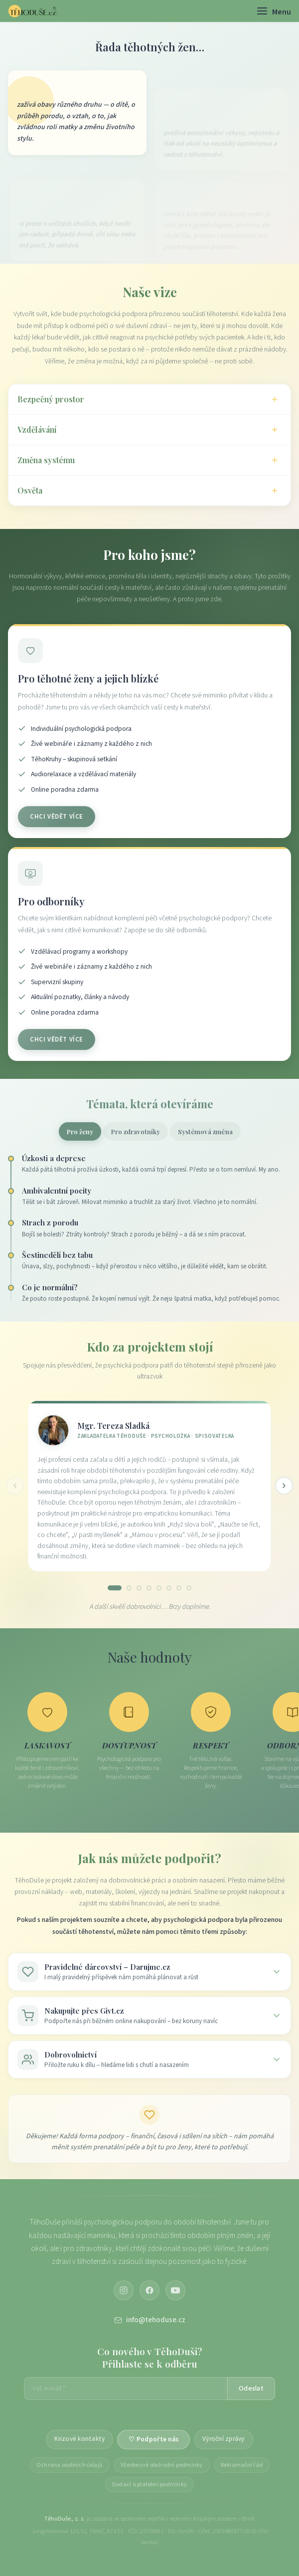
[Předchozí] (15, 1486)
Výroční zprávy (223, 2438)
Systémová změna (205, 1131)
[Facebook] (149, 2290)
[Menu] (274, 11)
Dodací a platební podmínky (149, 2484)
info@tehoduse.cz (149, 2320)
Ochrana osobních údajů (69, 2465)
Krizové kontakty (79, 2438)
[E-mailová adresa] (125, 2388)
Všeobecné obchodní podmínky (161, 2465)
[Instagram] (124, 2290)
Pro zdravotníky (135, 1131)
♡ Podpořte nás (153, 2439)
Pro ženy (80, 1131)
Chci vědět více (56, 818)
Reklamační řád (242, 2465)
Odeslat (251, 2389)
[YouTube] (175, 2290)
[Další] (284, 1486)
